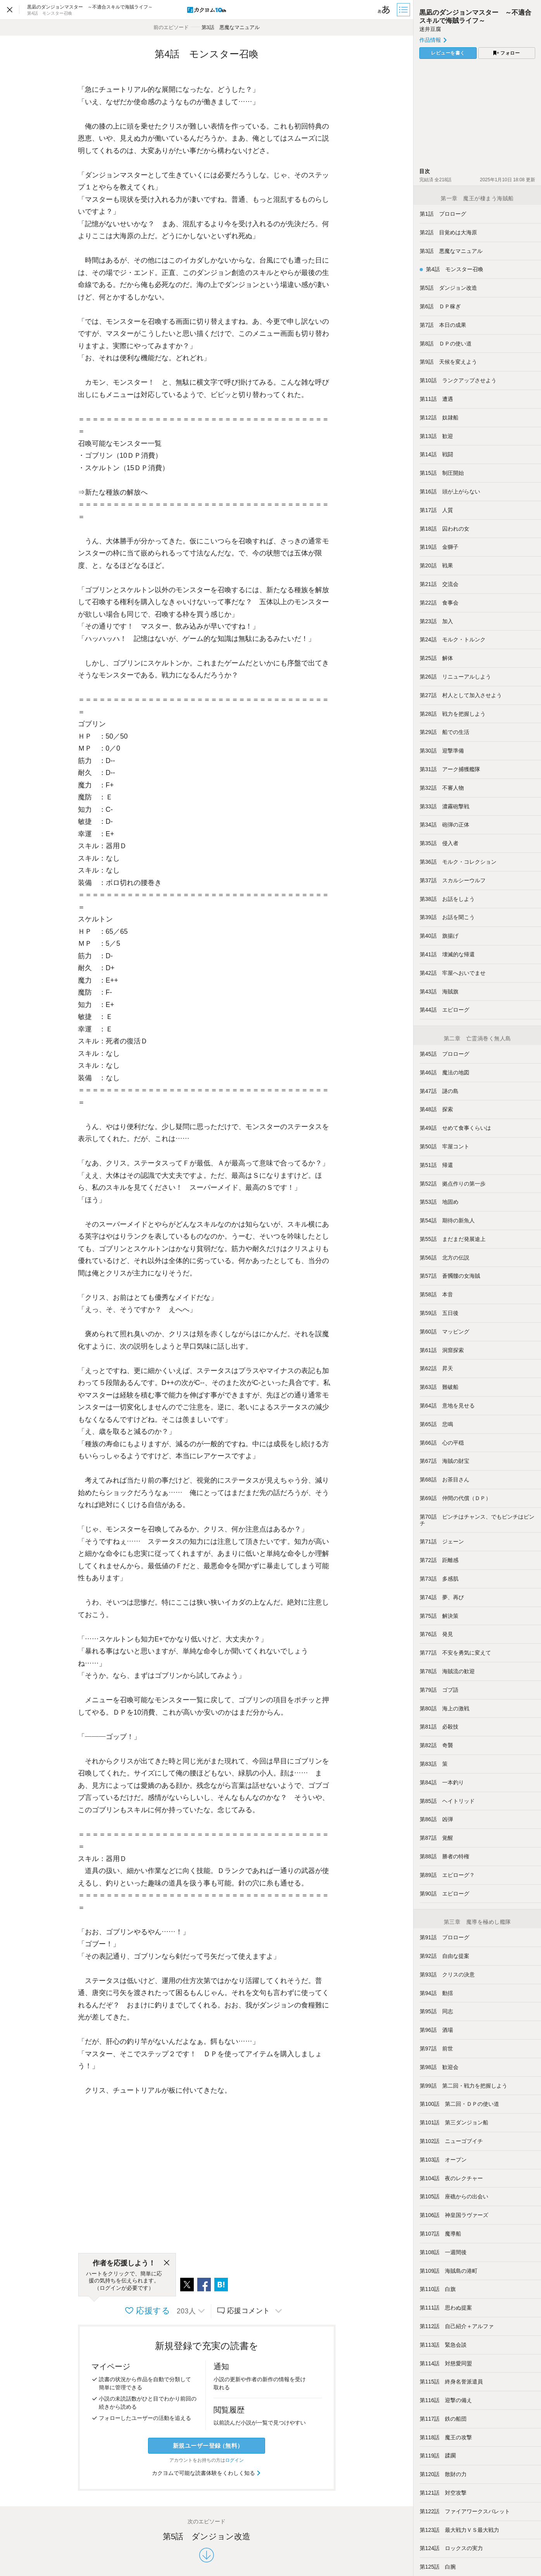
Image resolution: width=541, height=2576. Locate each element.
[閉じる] (166, 2263)
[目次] (404, 9)
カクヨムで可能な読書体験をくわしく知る (207, 2473)
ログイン (234, 2460)
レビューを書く (448, 53)
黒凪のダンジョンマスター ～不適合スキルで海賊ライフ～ (475, 16)
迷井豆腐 (430, 29)
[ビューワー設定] (384, 9)
